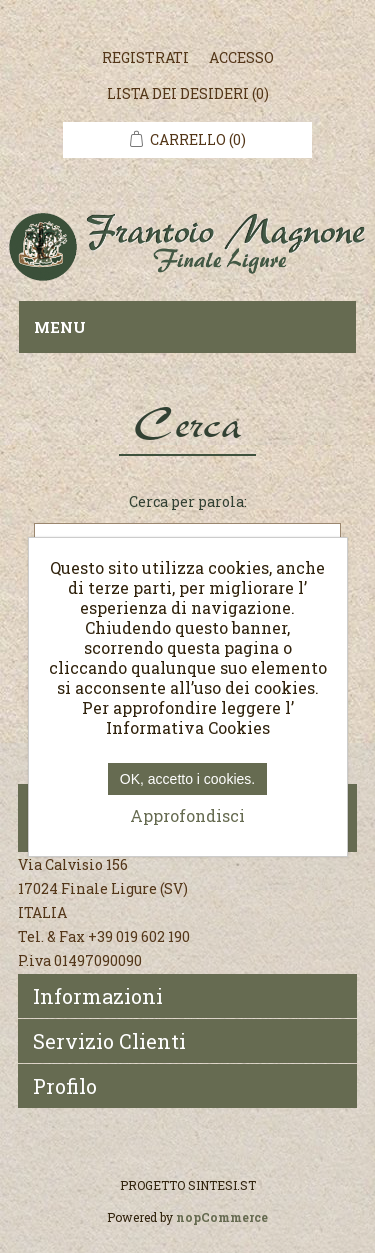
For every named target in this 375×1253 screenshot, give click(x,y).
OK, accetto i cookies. (187, 779)
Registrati (145, 57)
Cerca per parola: (188, 501)
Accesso (241, 57)
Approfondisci (187, 815)
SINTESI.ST (222, 1185)
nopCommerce (222, 1217)
